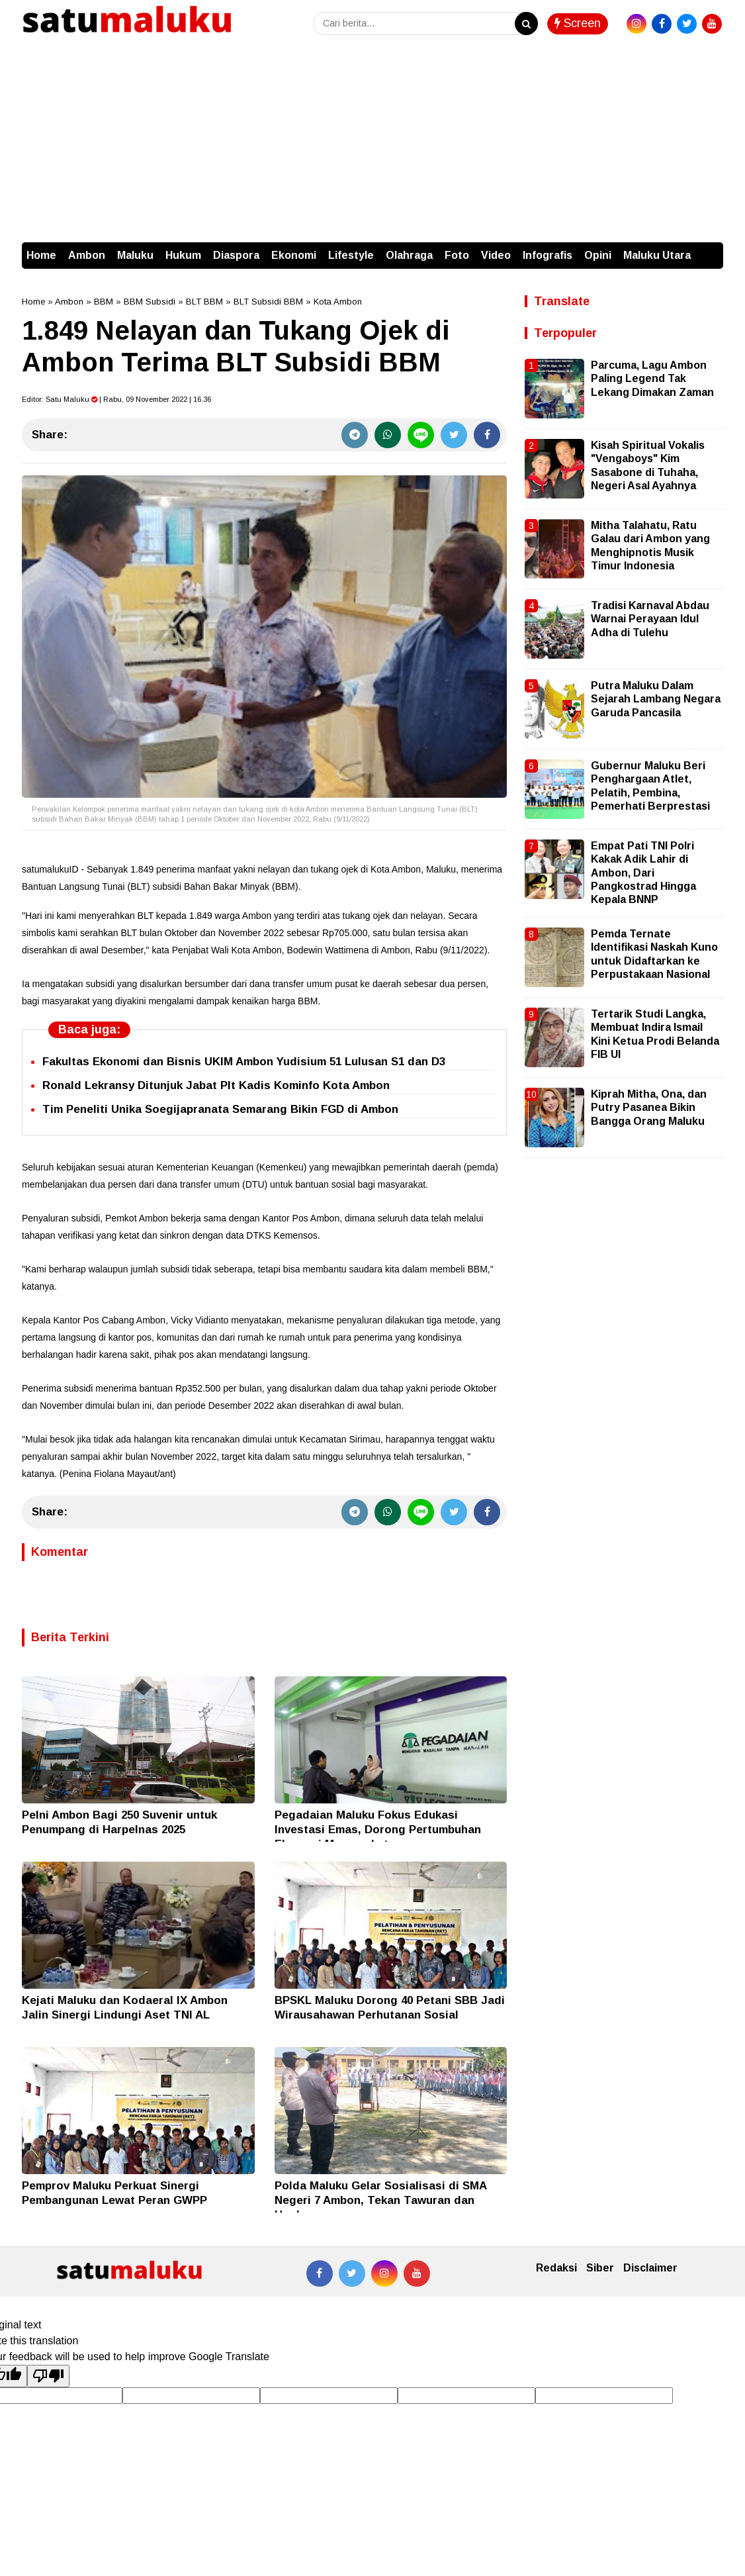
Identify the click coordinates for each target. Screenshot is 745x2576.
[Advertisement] (372, 143)
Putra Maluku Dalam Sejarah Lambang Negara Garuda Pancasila (656, 699)
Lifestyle (351, 255)
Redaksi (556, 2267)
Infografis (547, 255)
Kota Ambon (338, 302)
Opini (597, 255)
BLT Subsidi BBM (268, 302)
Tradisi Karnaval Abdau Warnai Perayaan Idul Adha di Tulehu (650, 619)
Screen (577, 23)
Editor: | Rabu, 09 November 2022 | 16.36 (116, 399)
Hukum (183, 255)
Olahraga (409, 255)
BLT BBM (204, 302)
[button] (710, 249)
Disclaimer (650, 2267)
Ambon (86, 255)
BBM (103, 302)
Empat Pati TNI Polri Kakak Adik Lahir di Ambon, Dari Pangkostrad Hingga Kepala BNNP (643, 873)
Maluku (135, 255)
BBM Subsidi (149, 302)
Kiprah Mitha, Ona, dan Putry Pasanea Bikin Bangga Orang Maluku (649, 1107)
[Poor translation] (48, 2376)
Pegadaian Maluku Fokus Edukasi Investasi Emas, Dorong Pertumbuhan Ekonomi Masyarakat (378, 1829)
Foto (457, 255)
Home (41, 255)
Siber (600, 2267)
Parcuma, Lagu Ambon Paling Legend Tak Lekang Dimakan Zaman (652, 378)
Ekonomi (293, 255)
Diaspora (236, 255)
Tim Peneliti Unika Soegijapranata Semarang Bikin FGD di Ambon (220, 1109)
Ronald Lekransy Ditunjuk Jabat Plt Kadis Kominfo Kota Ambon (216, 1085)
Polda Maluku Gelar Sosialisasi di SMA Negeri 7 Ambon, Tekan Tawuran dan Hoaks (380, 2200)
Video (496, 255)
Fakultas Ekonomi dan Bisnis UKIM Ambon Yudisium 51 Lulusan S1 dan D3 (243, 1061)
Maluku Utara (657, 255)
